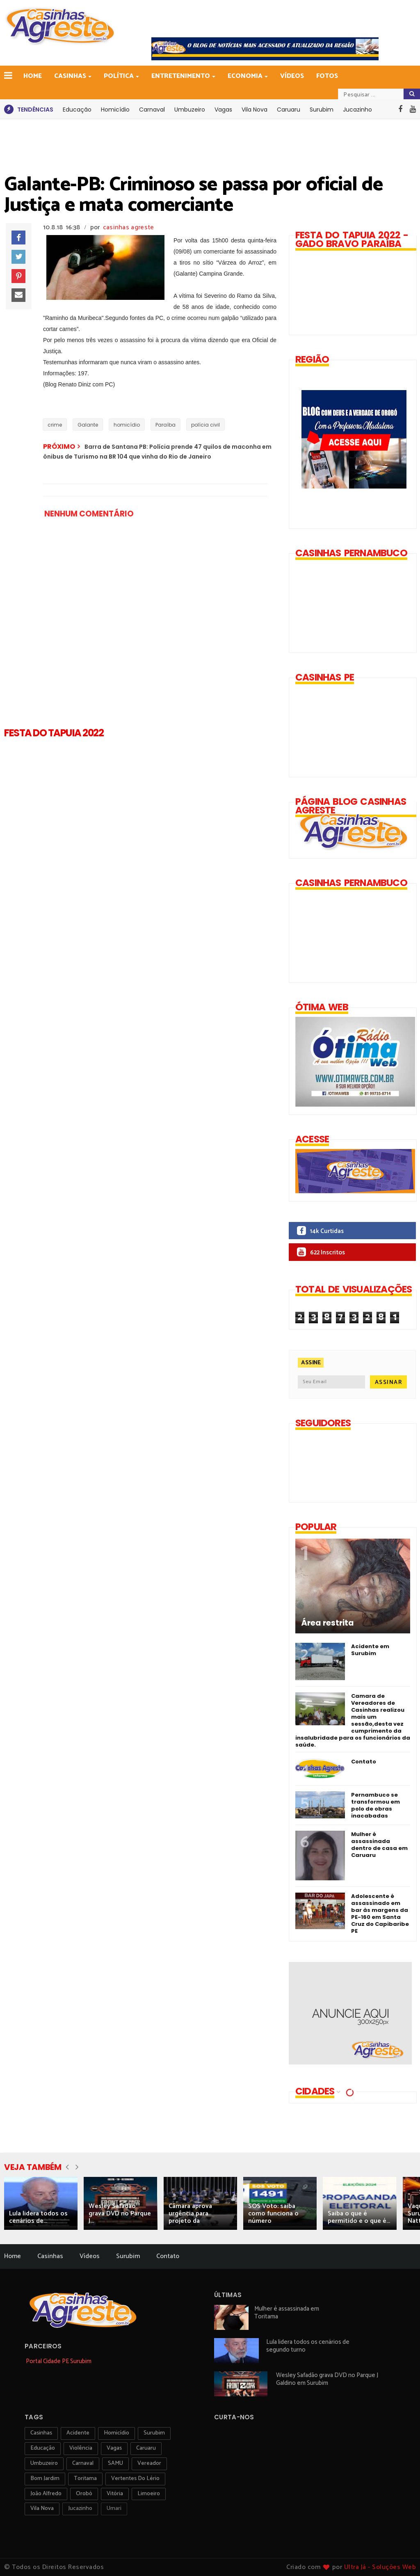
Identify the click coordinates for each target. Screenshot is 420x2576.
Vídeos (292, 76)
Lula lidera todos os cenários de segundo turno (307, 2346)
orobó (84, 2493)
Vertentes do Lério (135, 2478)
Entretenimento (181, 76)
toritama (85, 2478)
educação (42, 2448)
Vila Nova (254, 109)
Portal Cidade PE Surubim (58, 2361)
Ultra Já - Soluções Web (380, 2567)
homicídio (127, 424)
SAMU (115, 2463)
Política (119, 76)
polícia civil (205, 424)
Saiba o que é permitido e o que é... (359, 2217)
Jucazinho (357, 109)
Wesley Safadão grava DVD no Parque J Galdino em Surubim (327, 2379)
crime (55, 424)
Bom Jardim (44, 2478)
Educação (77, 109)
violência (80, 2448)
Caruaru (288, 109)
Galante (88, 424)
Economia (246, 76)
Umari (114, 2508)
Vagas (223, 109)
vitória (115, 2493)
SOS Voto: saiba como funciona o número (273, 2214)
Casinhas (70, 76)
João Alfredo (46, 2493)
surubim (154, 2433)
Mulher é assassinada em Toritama (286, 2313)
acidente (77, 2433)
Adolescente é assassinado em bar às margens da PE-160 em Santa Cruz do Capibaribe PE (380, 1913)
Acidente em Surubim (370, 1650)
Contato (363, 1761)
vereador (149, 2463)
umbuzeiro (44, 2463)
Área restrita (327, 1623)
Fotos (327, 76)
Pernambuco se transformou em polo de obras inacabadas (375, 1805)
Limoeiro (148, 2493)
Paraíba (165, 424)
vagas (114, 2448)
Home (32, 76)
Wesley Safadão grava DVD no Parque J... (120, 2214)
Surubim (321, 109)
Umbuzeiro (189, 109)
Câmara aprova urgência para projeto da (190, 2214)
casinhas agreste (128, 227)
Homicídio (115, 109)
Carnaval (152, 109)
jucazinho (80, 2508)
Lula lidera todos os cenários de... (38, 2217)
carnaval (83, 2463)
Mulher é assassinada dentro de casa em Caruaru (379, 1845)
